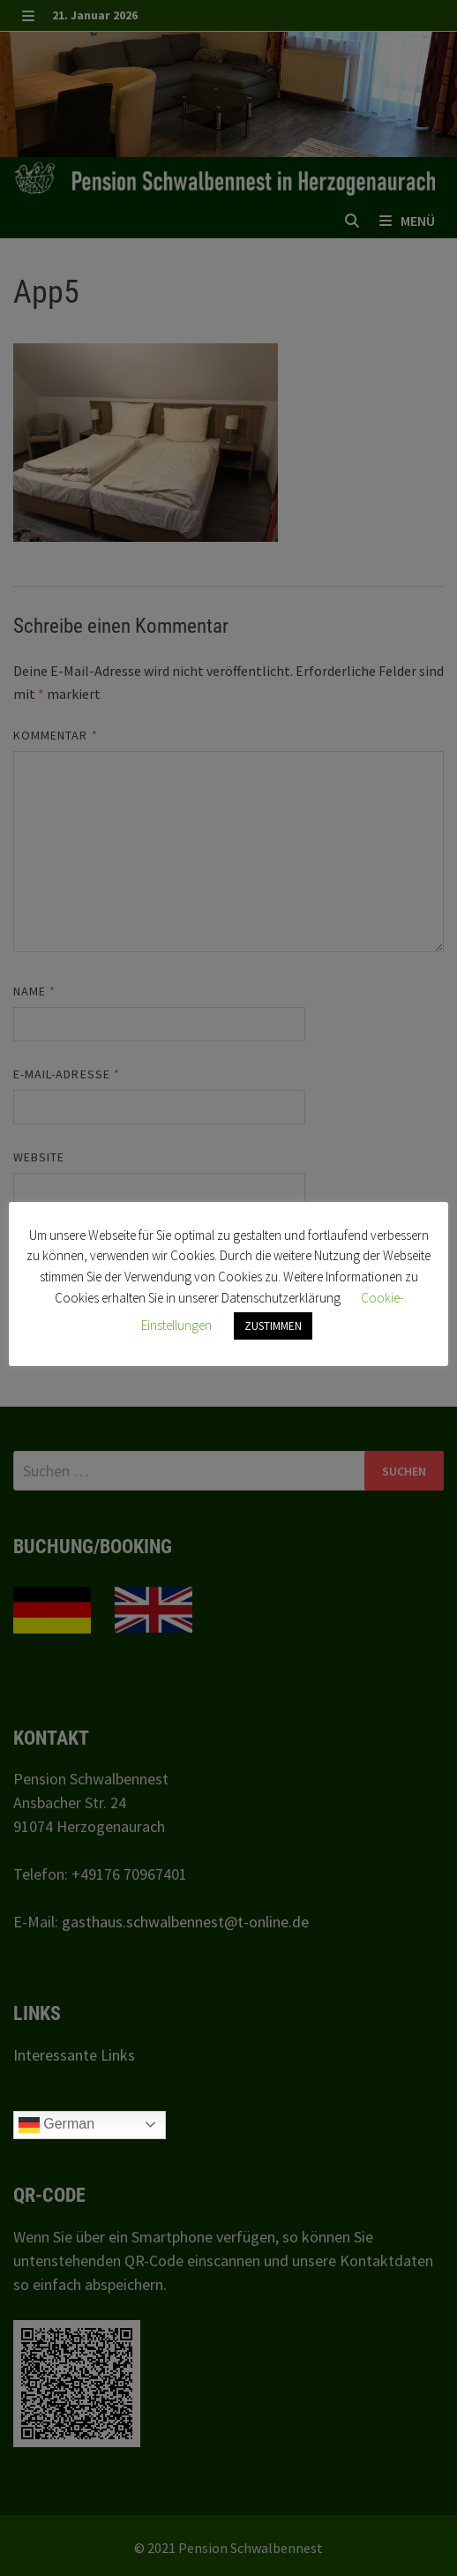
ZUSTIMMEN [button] (273, 1325)
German (56, 2125)
